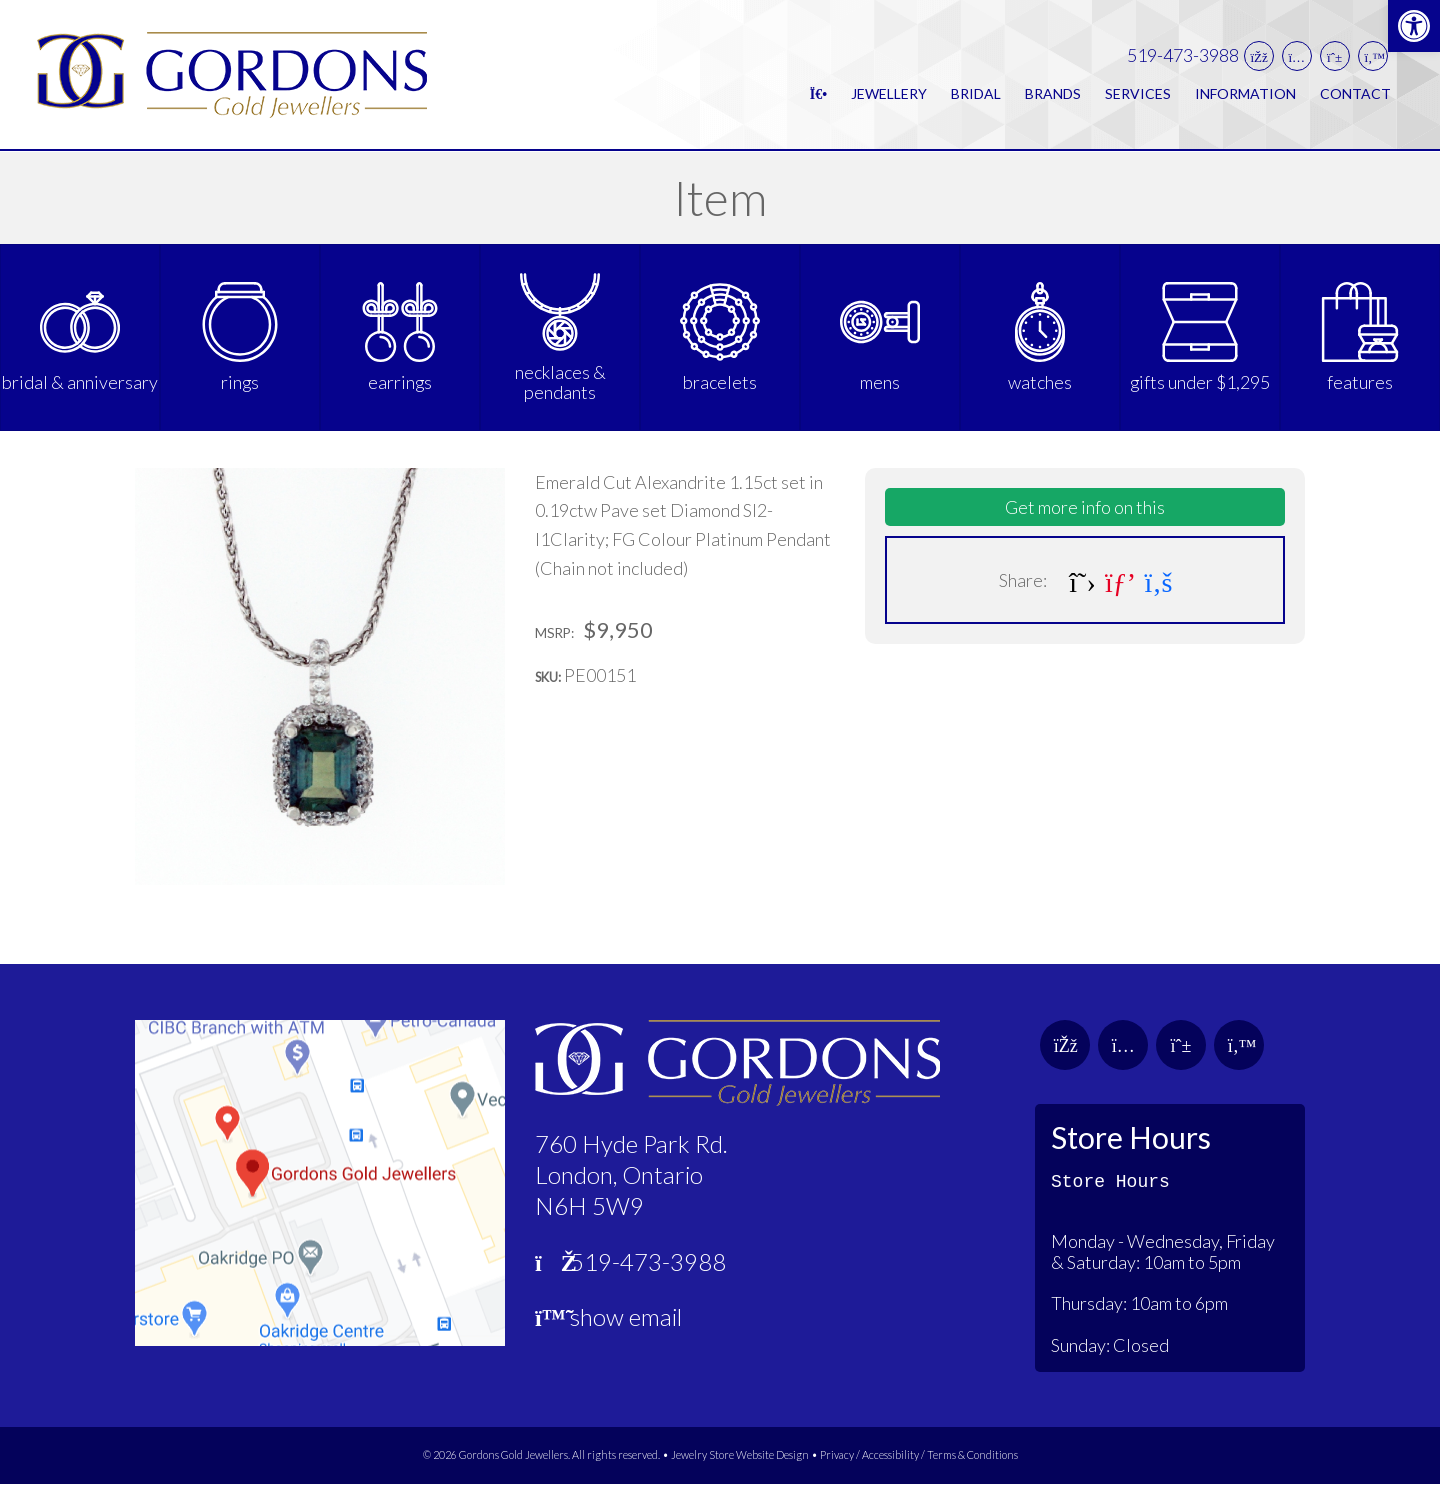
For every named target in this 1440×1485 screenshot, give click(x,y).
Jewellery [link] (889, 93)
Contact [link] (1355, 93)
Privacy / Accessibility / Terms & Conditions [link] (919, 1455)
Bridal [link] (976, 93)
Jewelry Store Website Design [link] (740, 1455)
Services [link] (1138, 93)
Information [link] (1245, 93)
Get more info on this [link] (1085, 507)
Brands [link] (1053, 93)
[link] (1414, 26)
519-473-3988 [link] (1183, 56)
